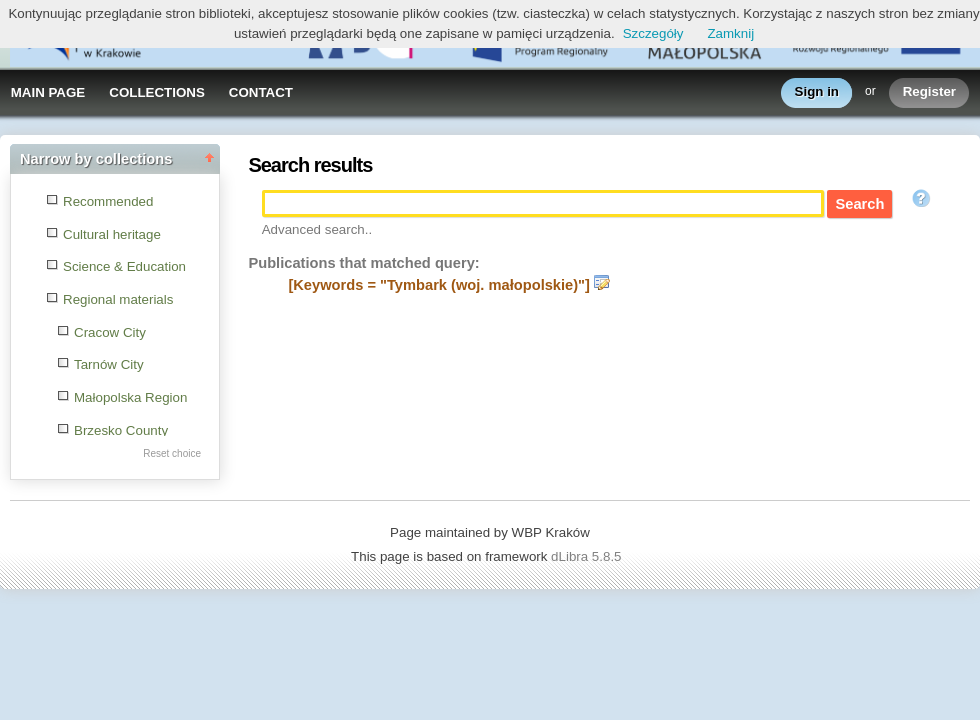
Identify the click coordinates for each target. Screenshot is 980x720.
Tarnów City (109, 364)
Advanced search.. (317, 229)
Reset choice (172, 453)
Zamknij (730, 33)
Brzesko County (121, 430)
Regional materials (118, 299)
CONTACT (261, 92)
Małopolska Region (130, 397)
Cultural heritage (112, 234)
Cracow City (110, 332)
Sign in (817, 92)
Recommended (108, 201)
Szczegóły (653, 33)
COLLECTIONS (157, 92)
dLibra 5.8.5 (588, 556)
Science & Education (124, 266)
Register (929, 92)
